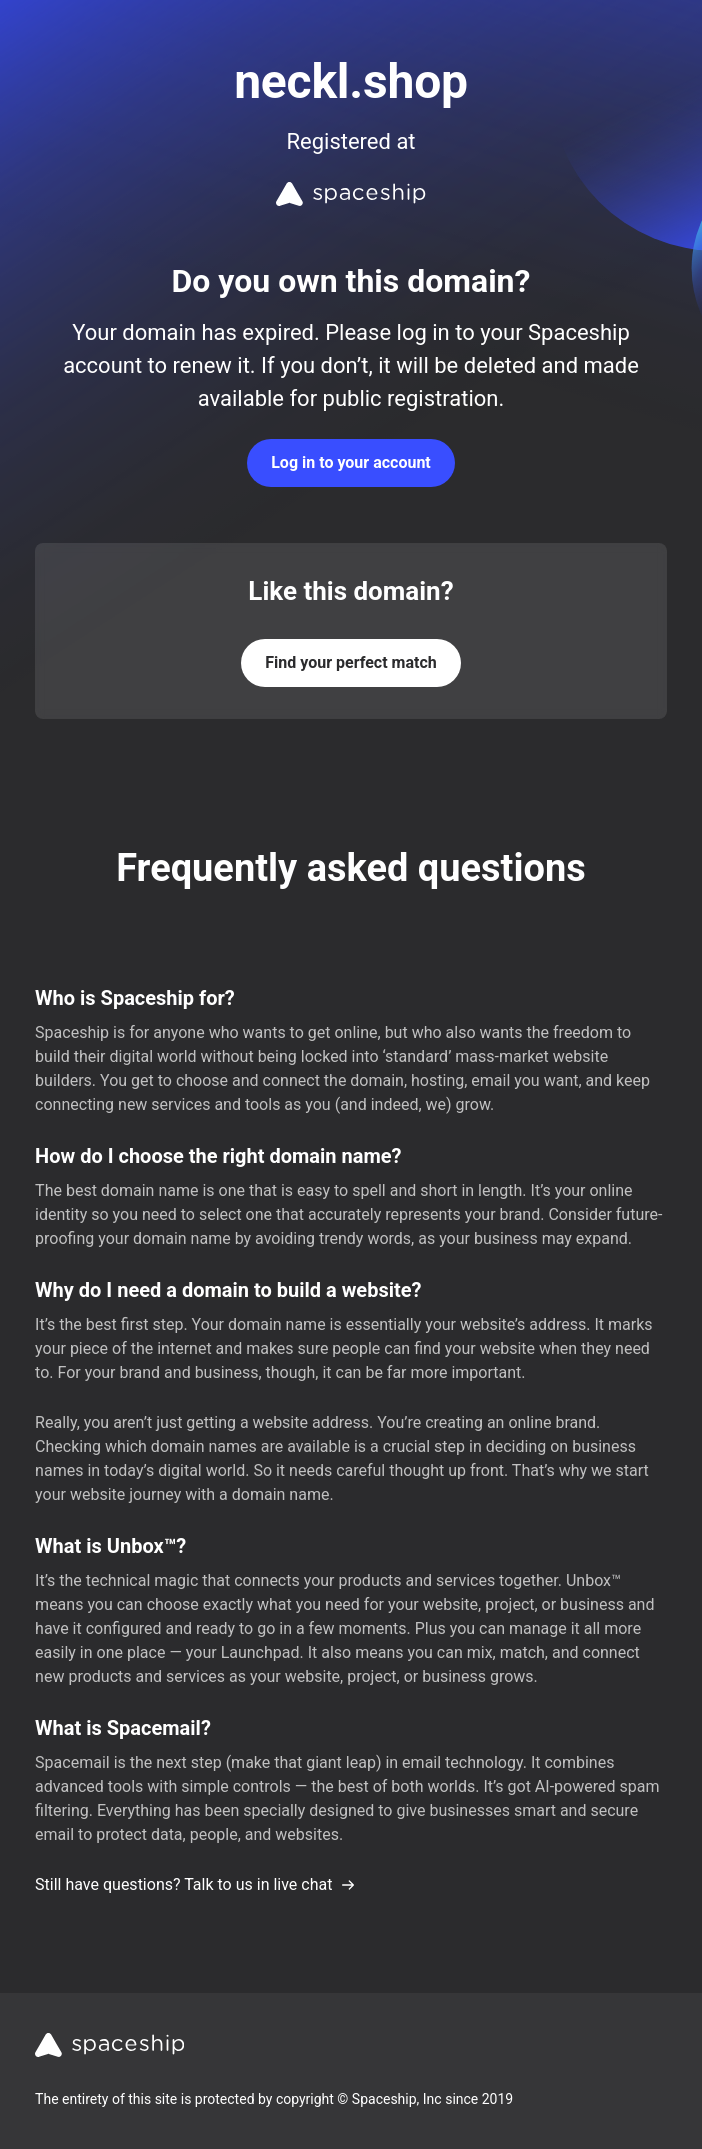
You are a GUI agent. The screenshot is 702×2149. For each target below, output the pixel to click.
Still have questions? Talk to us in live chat (195, 1884)
